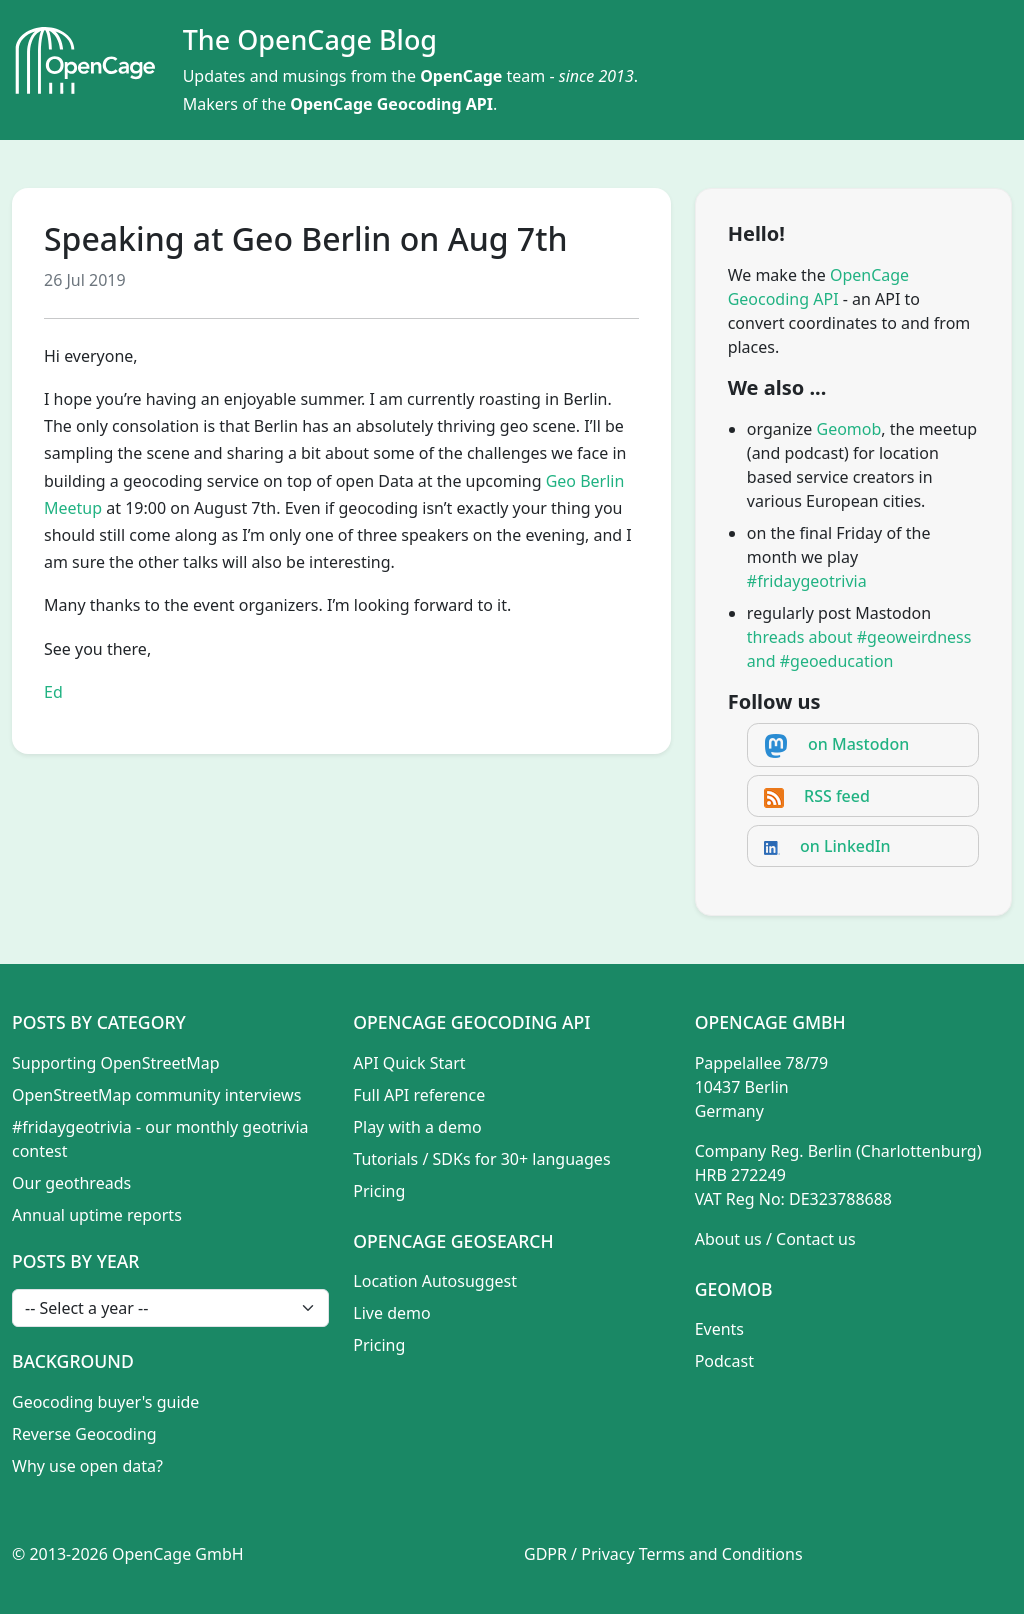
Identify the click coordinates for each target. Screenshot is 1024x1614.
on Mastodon (858, 744)
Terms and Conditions (721, 1554)
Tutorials (385, 1159)
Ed (53, 692)
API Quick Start (409, 1063)
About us (728, 1239)
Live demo (391, 1313)
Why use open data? (87, 1466)
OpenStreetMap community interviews (156, 1095)
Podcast (724, 1361)
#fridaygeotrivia (807, 581)
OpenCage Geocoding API (391, 104)
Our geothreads (71, 1183)
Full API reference (419, 1095)
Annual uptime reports (97, 1215)
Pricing (379, 1191)
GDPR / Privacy (579, 1554)
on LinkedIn (845, 846)
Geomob (849, 429)
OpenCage (461, 76)
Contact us (816, 1239)
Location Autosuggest (435, 1281)
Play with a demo (417, 1127)
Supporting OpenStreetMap (116, 1063)
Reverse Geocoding (84, 1434)
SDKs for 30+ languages (522, 1159)
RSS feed (837, 796)
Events (719, 1329)
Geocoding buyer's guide (105, 1402)
